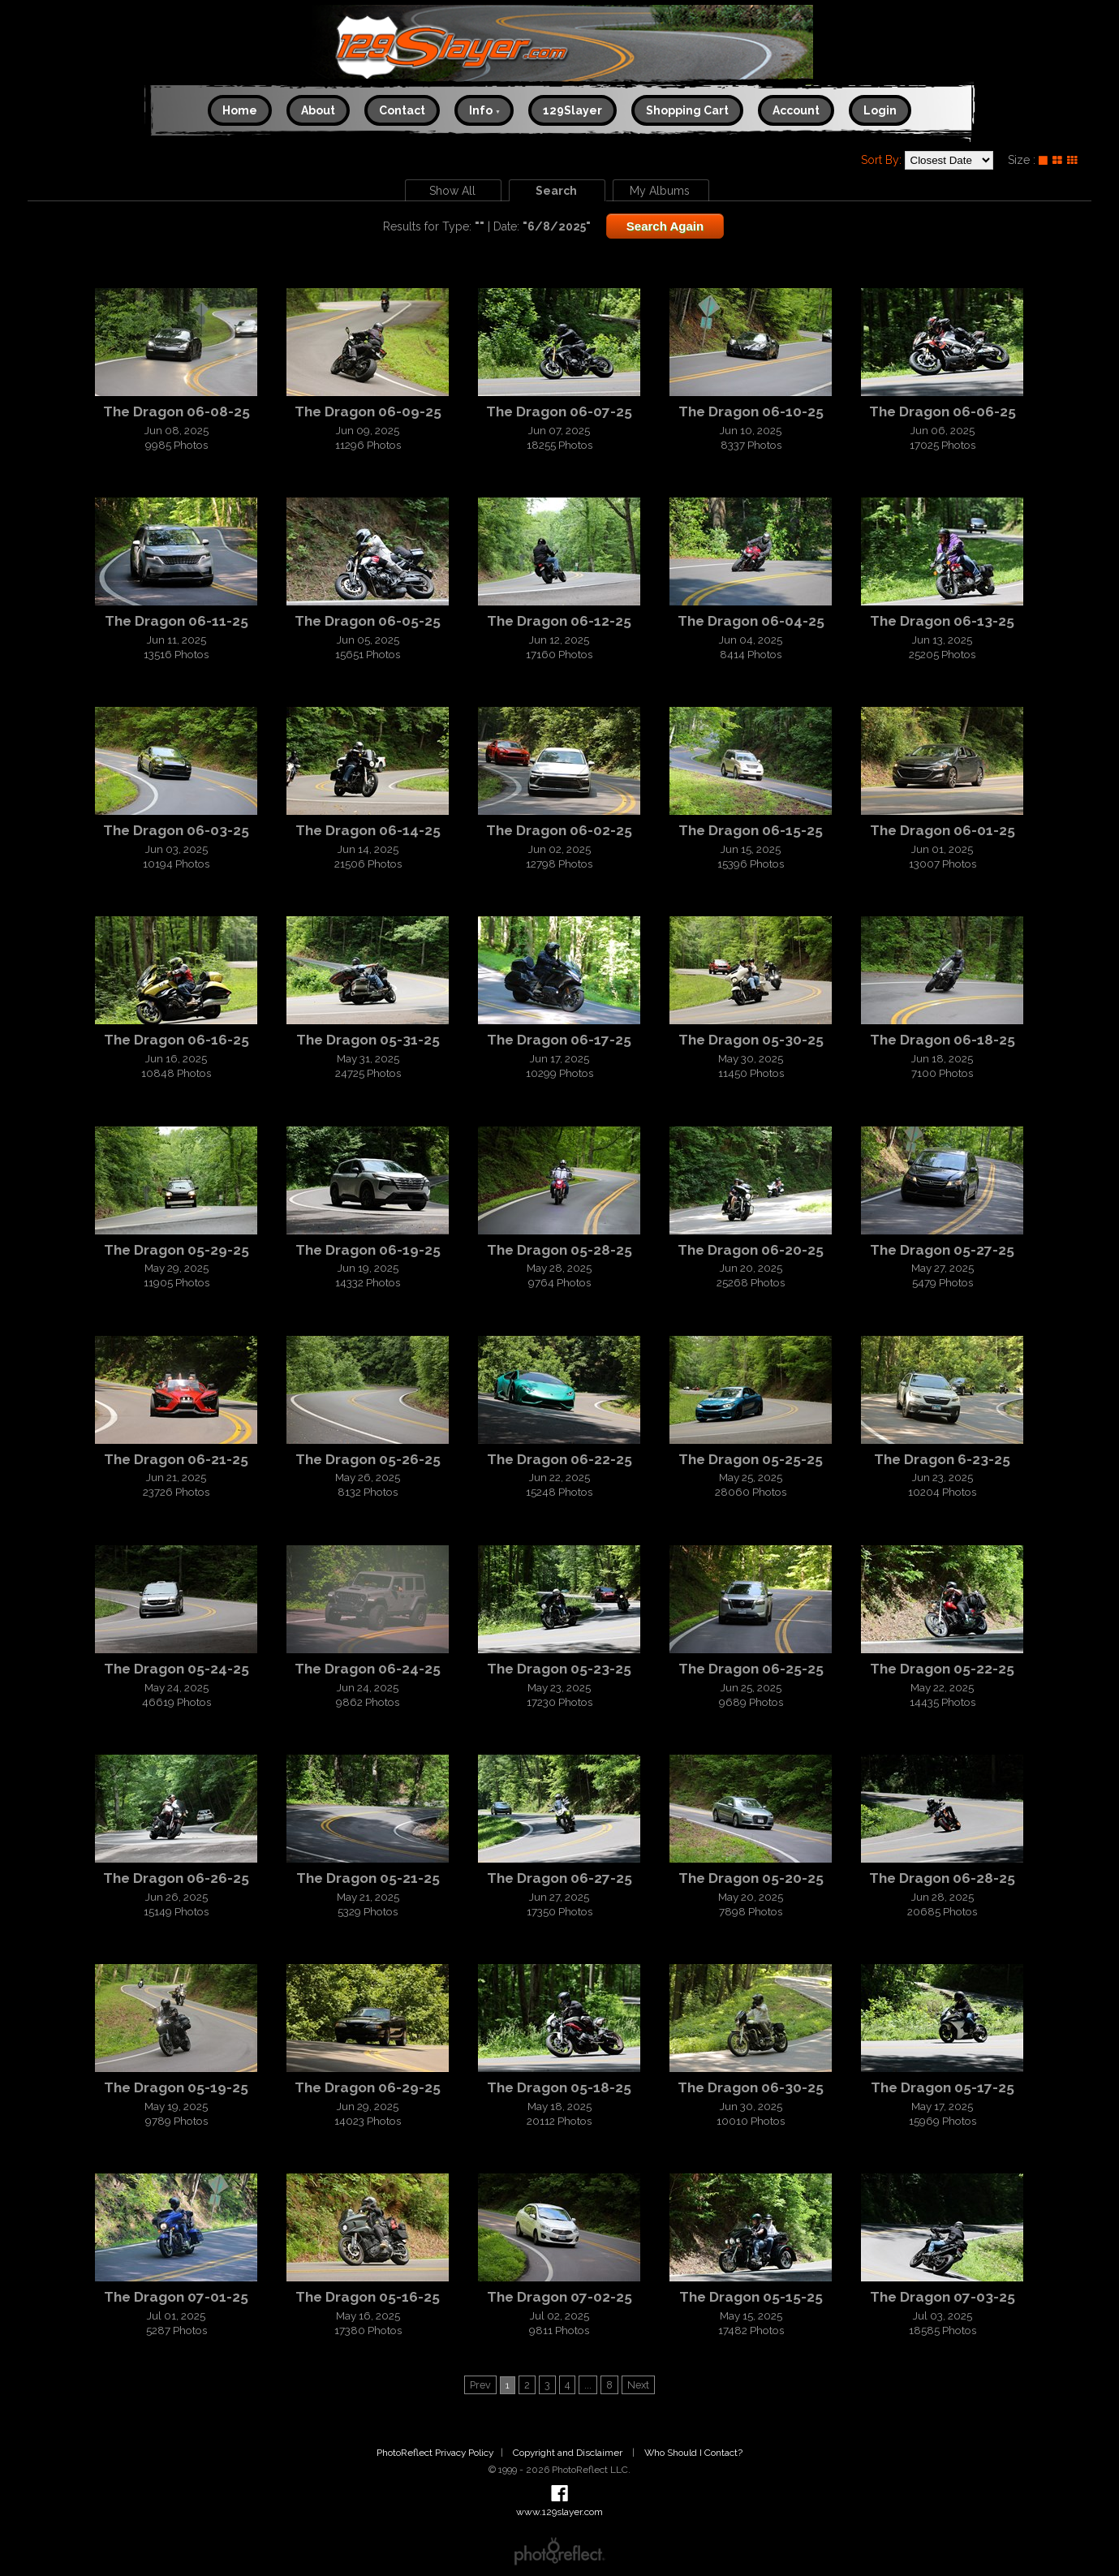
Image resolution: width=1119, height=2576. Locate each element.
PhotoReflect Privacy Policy (435, 2452)
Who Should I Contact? (693, 2452)
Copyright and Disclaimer (569, 2452)
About (318, 110)
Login (880, 110)
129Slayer (572, 110)
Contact (402, 110)
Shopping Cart (687, 110)
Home (239, 110)
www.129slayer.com (559, 47)
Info (485, 110)
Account (796, 110)
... (588, 2385)
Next (638, 2385)
